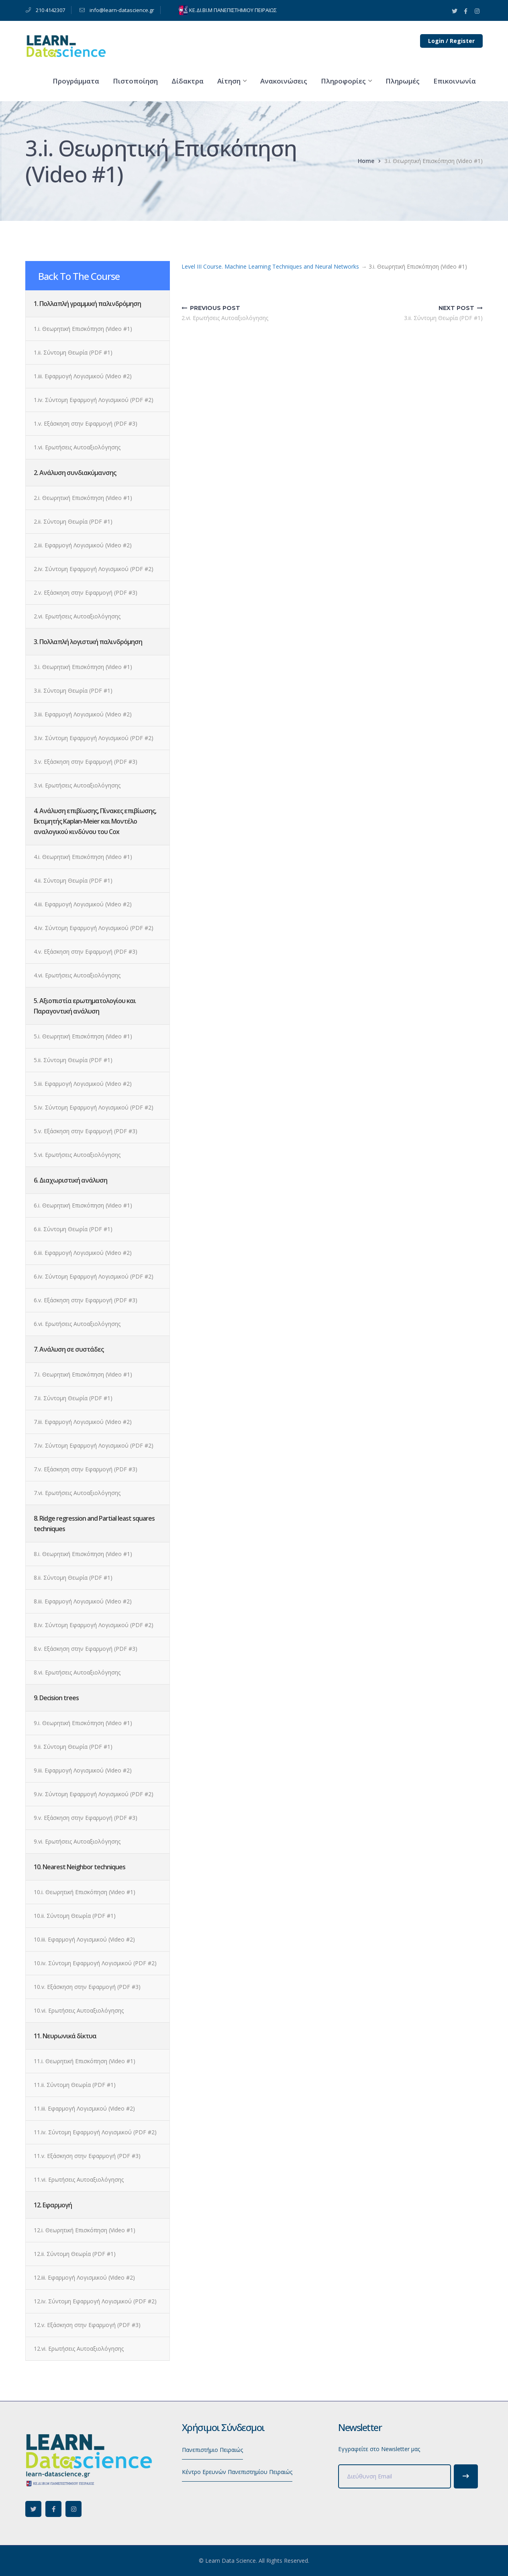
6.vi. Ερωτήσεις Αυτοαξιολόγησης (77, 1324)
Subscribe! (466, 2476)
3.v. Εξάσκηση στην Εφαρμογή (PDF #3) (85, 761)
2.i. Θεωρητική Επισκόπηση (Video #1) (83, 498)
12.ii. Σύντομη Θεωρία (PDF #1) (75, 2254)
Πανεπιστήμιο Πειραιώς (212, 2450)
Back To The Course (79, 276)
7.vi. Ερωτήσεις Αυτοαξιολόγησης (77, 1493)
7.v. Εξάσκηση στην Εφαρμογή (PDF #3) (85, 1469)
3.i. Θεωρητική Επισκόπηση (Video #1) (83, 667)
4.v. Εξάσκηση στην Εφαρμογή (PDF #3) (85, 951)
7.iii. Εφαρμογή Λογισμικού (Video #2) (83, 1422)
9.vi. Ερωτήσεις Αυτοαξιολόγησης (77, 1841)
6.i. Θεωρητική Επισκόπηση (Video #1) (83, 1205)
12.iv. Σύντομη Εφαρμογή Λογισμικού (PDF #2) (95, 2301)
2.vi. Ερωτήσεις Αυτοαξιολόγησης (77, 616)
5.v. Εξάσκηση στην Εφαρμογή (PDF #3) (85, 1131)
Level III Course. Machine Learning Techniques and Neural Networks (270, 266)
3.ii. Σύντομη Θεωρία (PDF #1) (73, 690)
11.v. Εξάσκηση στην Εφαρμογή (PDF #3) (87, 2156)
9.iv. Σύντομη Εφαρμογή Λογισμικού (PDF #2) (93, 1794)
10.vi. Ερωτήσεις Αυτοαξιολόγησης (79, 2010)
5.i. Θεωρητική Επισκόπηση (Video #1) (83, 1036)
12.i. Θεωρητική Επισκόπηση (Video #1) (84, 2230)
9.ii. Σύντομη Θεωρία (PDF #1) (73, 1746)
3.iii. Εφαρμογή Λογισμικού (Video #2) (83, 714)
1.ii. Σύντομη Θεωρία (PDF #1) (73, 352)
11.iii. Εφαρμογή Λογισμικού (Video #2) (84, 2108)
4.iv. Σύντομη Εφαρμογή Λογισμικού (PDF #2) (93, 928)
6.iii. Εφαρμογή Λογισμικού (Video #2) (83, 1252)
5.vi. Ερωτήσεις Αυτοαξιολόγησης (77, 1154)
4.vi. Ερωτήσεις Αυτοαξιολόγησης (77, 975)
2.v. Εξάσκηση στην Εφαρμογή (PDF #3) (85, 592)
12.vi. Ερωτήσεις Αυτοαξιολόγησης (79, 2348)
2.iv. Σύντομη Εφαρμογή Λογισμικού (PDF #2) (93, 569)
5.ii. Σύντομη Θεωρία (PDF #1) (73, 1060)
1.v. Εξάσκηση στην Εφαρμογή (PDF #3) (85, 423)
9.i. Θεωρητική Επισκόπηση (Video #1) (83, 1723)
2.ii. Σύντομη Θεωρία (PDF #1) (73, 521)
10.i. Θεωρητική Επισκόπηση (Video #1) (84, 1892)
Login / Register (451, 41)
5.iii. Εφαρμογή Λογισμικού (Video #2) (83, 1083)
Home (366, 161)
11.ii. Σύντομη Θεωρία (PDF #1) (75, 2085)
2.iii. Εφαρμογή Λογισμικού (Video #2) (83, 545)
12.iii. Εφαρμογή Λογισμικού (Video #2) (84, 2277)
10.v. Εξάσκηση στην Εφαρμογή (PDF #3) (87, 1987)
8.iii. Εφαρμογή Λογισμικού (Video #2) (83, 1601)
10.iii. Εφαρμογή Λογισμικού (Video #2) (84, 1939)
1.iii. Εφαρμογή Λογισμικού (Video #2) (83, 376)
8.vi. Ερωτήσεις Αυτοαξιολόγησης (77, 1672)
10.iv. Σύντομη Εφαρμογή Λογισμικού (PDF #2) (95, 1963)
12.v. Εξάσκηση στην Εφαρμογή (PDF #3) (87, 2325)
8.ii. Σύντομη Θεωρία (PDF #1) (73, 1577)
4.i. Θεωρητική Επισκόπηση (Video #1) (83, 857)
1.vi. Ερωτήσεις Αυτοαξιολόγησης (77, 447)
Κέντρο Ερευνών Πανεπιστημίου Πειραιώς (237, 2472)
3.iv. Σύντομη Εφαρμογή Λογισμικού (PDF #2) (93, 738)
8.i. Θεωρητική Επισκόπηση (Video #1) (83, 1554)
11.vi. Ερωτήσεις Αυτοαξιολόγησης (79, 2179)
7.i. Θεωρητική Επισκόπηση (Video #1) (83, 1374)
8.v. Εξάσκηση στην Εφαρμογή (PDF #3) (85, 1648)
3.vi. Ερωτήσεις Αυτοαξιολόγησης (77, 785)
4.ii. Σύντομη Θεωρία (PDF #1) (73, 880)
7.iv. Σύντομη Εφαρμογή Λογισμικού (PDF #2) (93, 1445)
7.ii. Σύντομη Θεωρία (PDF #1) (73, 1398)
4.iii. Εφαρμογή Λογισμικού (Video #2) (83, 904)
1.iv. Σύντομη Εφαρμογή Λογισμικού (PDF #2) (93, 400)
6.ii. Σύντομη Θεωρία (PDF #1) (73, 1229)
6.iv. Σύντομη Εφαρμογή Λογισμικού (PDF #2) (93, 1276)
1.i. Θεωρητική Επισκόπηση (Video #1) (83, 328)
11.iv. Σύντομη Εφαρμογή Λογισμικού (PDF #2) (95, 2132)
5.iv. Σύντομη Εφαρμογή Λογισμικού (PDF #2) (93, 1107)
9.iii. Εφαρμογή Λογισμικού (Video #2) (83, 1770)
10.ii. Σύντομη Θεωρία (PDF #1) (75, 1915)
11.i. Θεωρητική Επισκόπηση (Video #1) (84, 2061)
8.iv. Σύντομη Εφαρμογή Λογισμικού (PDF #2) (93, 1625)
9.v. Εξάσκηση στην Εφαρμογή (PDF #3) (85, 1817)
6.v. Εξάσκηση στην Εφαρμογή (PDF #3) (85, 1300)
